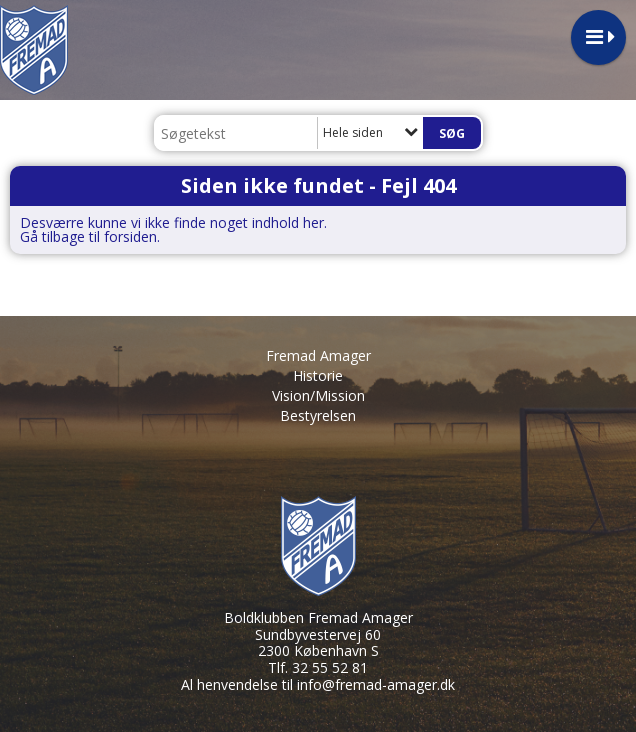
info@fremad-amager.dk (376, 684)
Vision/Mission (318, 395)
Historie (318, 375)
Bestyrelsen (318, 415)
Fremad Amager (318, 355)
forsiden (130, 236)
